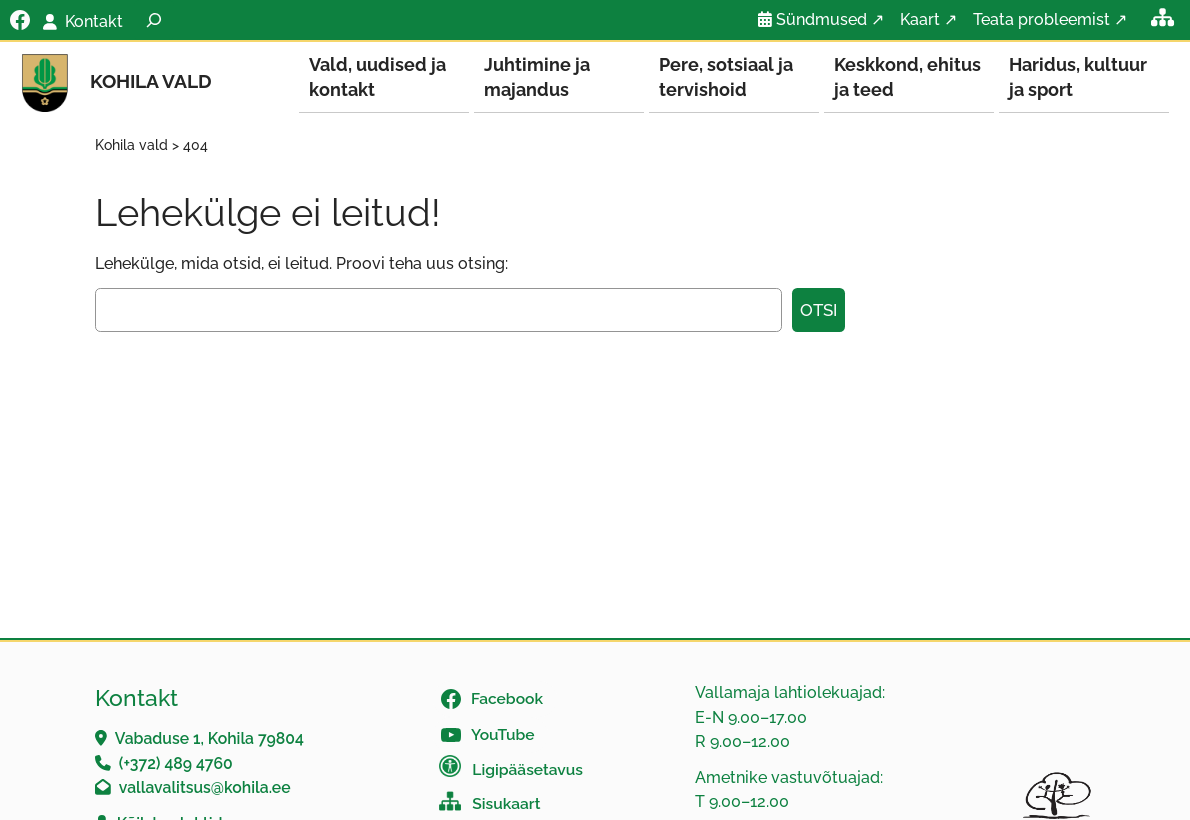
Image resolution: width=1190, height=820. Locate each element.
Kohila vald (151, 82)
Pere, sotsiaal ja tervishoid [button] (726, 77)
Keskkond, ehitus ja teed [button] (907, 77)
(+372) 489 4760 (176, 764)
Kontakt (94, 21)
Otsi (818, 311)
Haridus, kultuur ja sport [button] (1078, 77)
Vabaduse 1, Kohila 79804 (209, 739)
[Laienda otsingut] (154, 20)
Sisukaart (506, 804)
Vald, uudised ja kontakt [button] (377, 77)
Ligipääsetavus (527, 770)
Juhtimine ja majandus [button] (537, 77)
